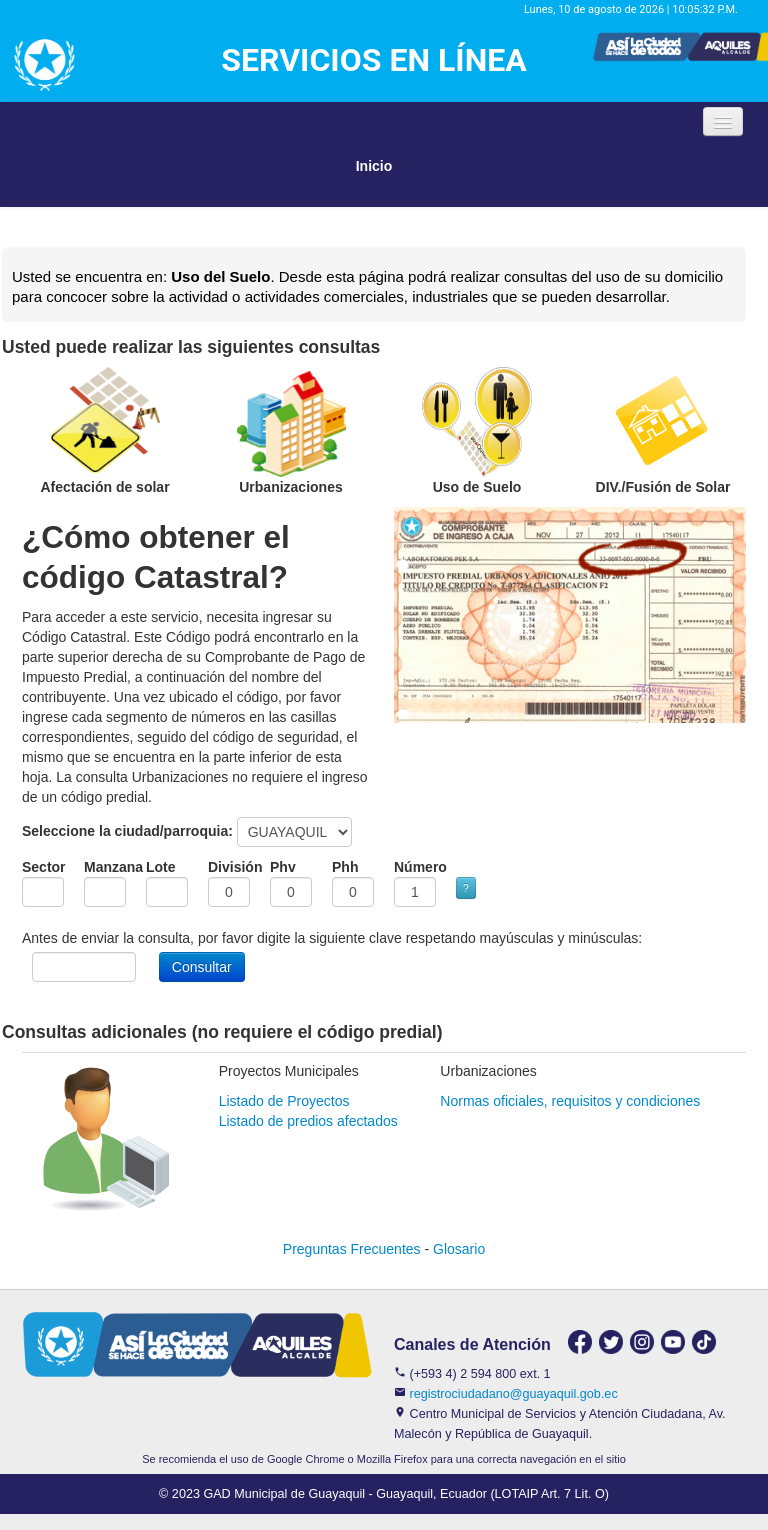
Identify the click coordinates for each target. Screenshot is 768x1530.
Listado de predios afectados (308, 1121)
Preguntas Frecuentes (352, 1249)
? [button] (466, 888)
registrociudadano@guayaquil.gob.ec (514, 1394)
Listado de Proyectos (284, 1101)
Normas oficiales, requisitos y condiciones (570, 1101)
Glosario (459, 1249)
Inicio (374, 166)
